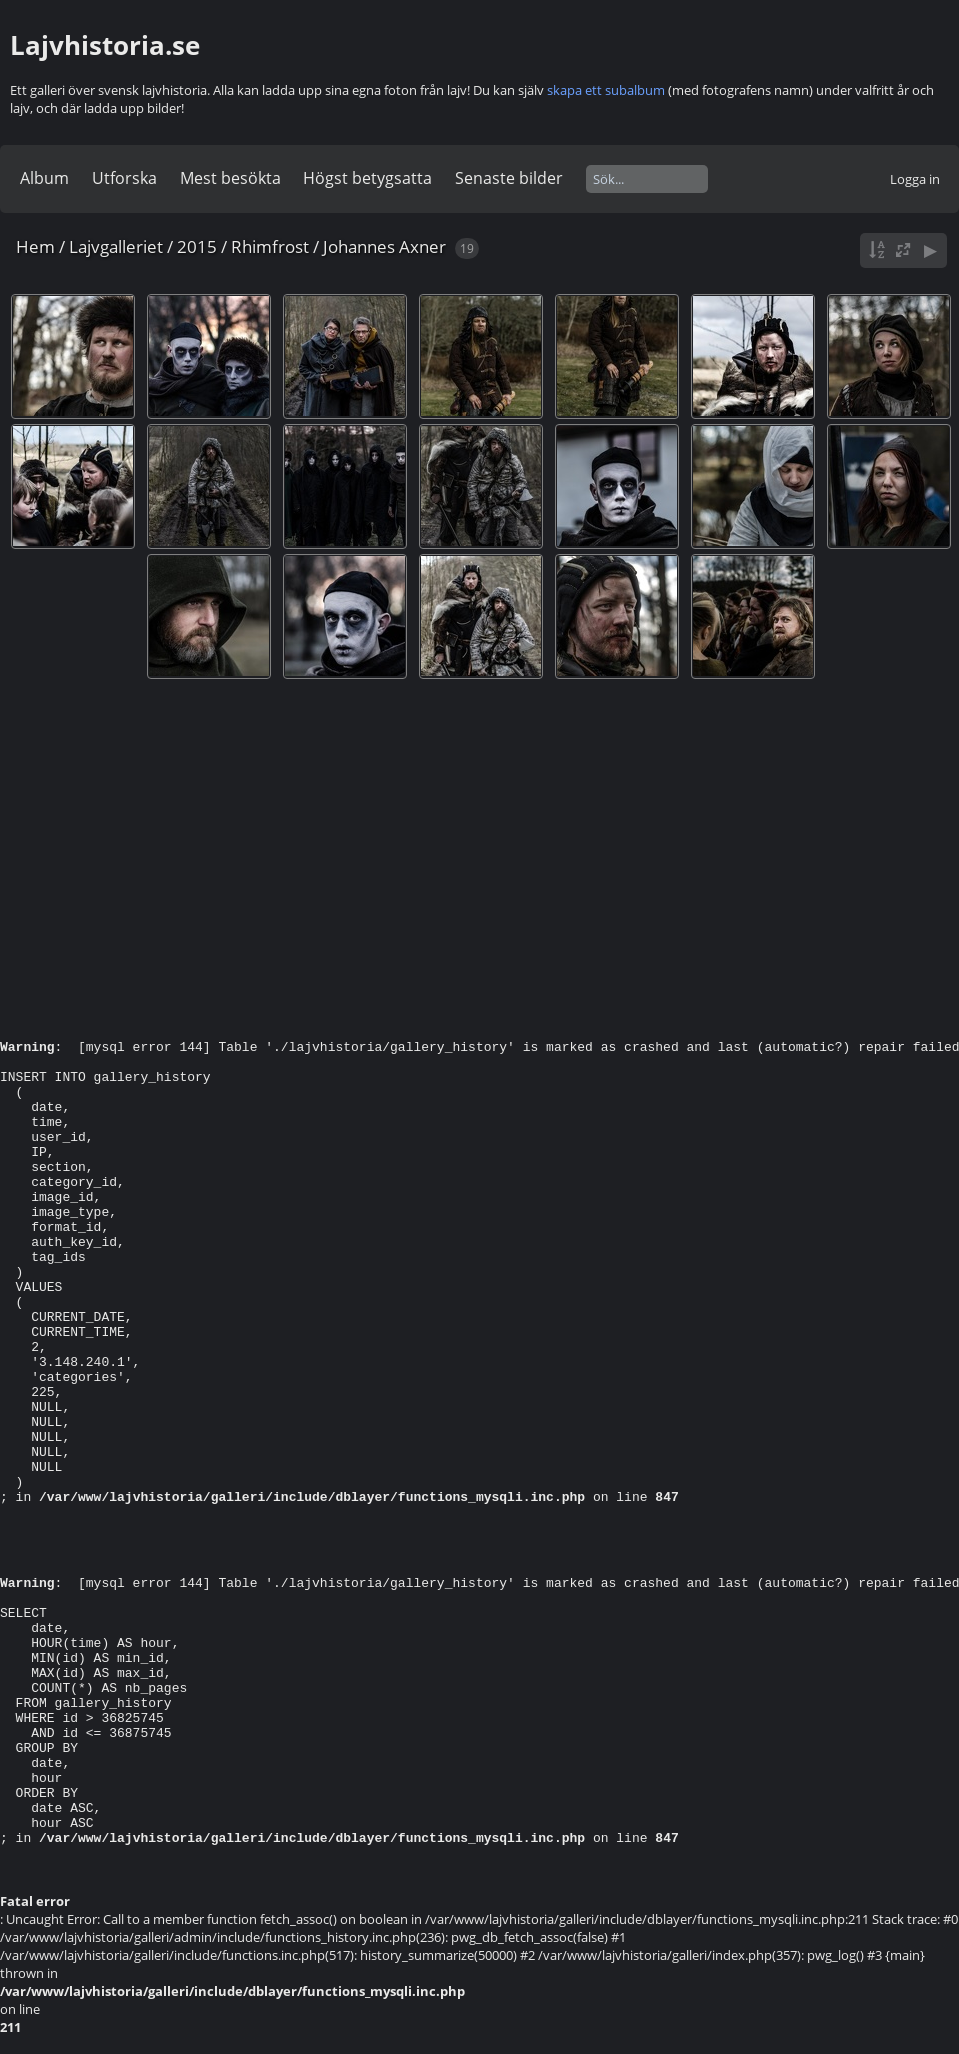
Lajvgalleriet (116, 246)
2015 (197, 246)
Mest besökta (230, 178)
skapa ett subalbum (606, 90)
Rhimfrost (270, 246)
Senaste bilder (509, 178)
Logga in (915, 179)
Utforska (124, 178)
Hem (35, 246)
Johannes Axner (384, 246)
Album (44, 178)
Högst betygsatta (367, 178)
